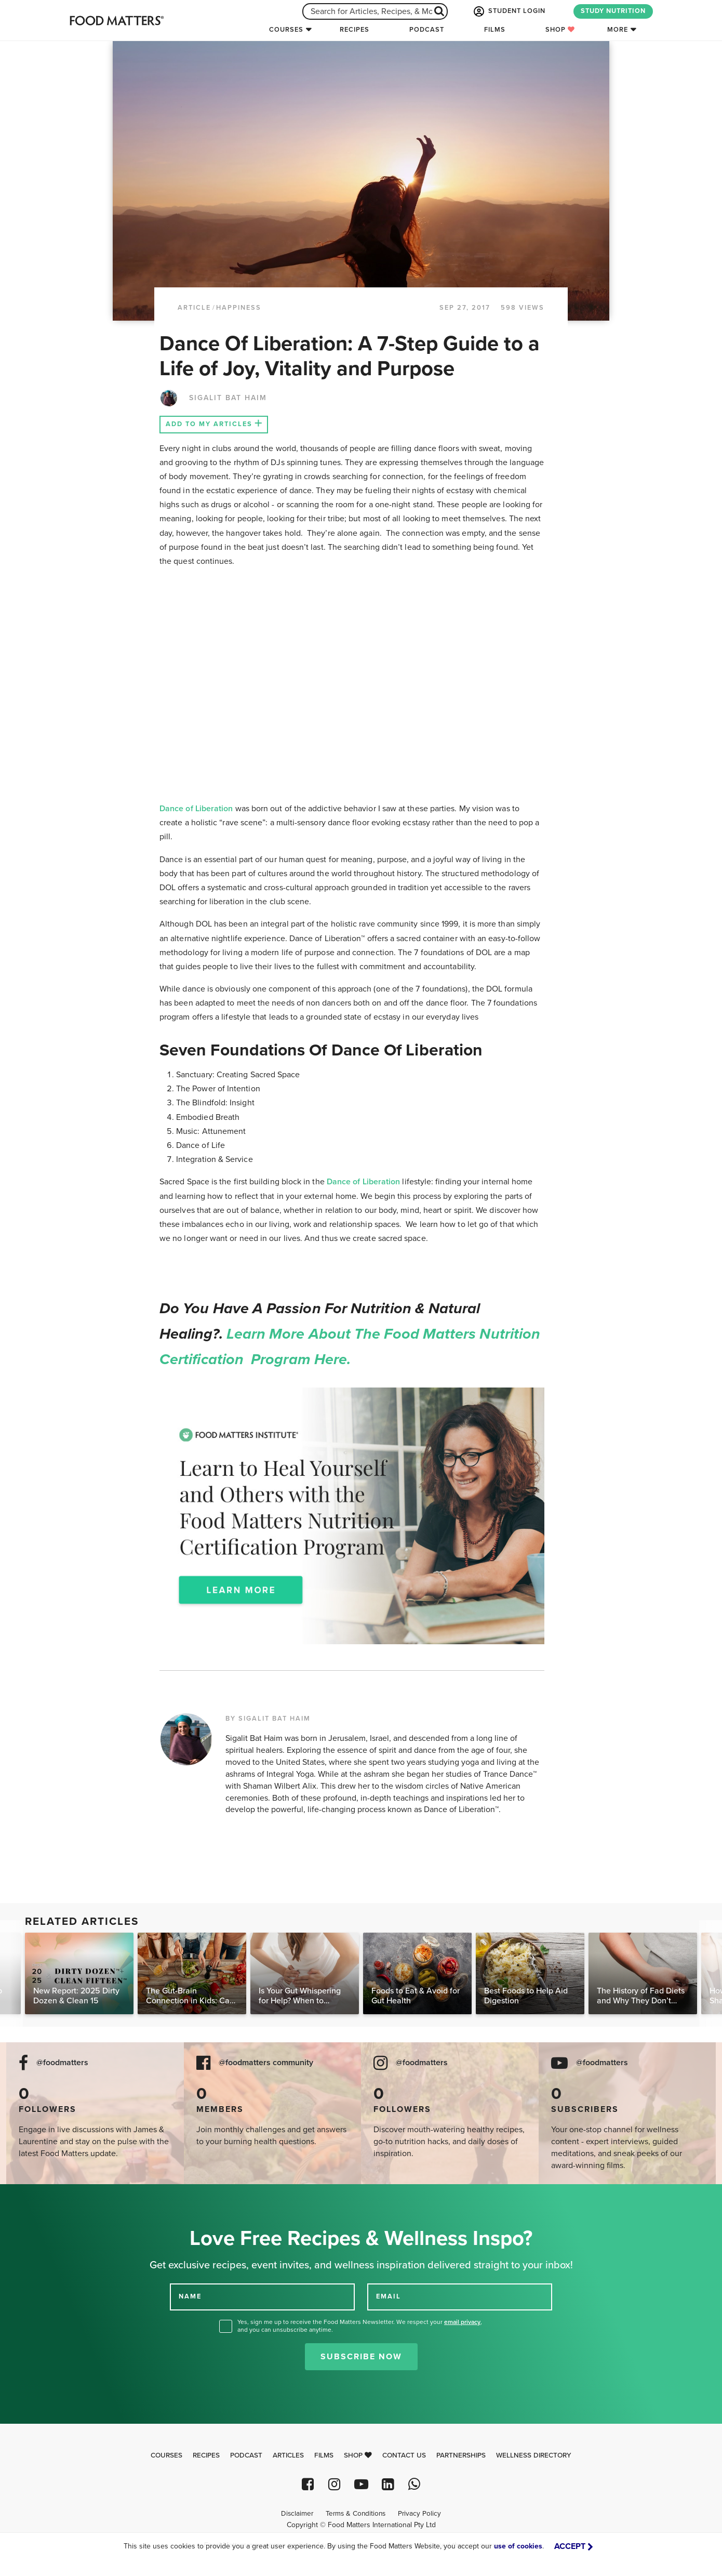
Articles (288, 2455)
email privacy (462, 2322)
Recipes (354, 29)
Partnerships (461, 2455)
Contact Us (404, 2455)
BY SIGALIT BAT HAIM (268, 1718)
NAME (190, 2296)
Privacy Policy (419, 2513)
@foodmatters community (266, 2062)
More (617, 29)
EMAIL (388, 2296)
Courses (286, 29)
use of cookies (518, 2546)
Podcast (426, 29)
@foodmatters (62, 2062)
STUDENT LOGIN (508, 11)
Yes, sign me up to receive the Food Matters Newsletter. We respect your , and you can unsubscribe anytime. (359, 2325)
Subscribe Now (361, 2357)
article (194, 307)
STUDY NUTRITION (613, 11)
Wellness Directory (533, 2455)
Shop (560, 29)
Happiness (238, 307)
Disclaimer (297, 2513)
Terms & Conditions (355, 2513)
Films (494, 29)
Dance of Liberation (196, 808)
